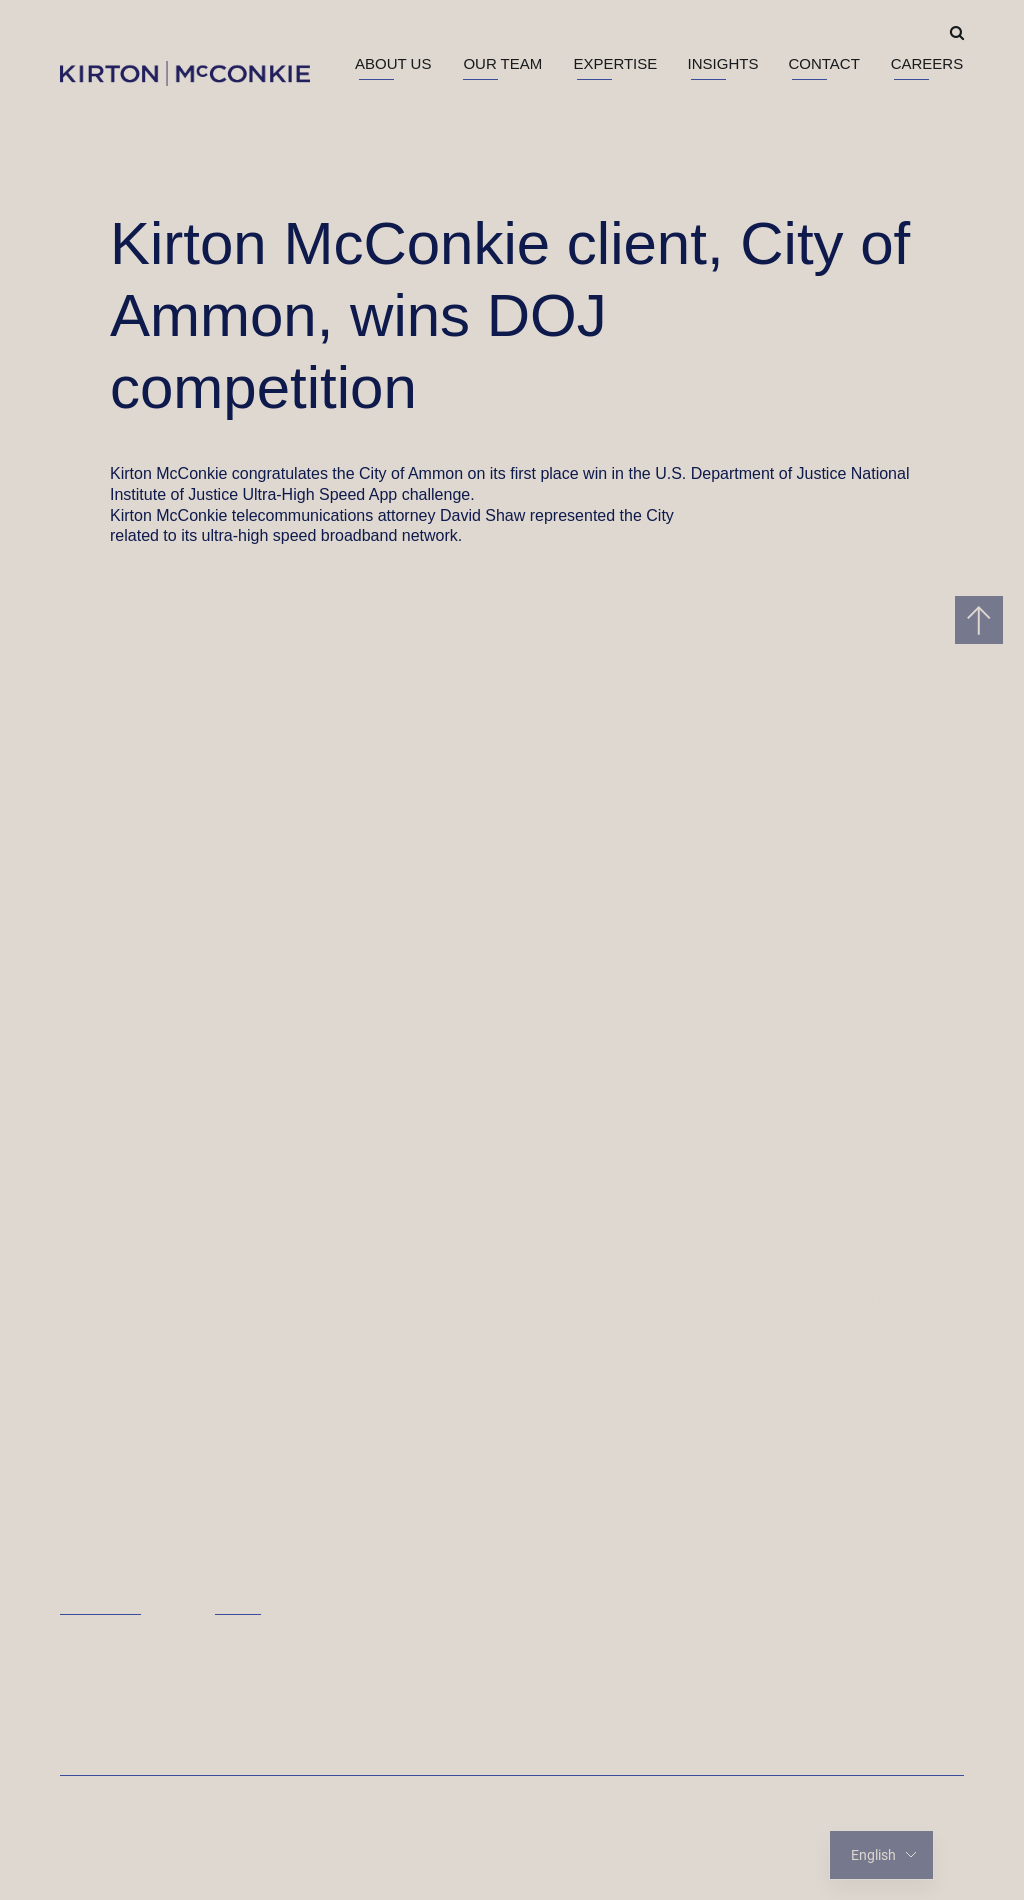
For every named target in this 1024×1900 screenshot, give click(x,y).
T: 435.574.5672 (428, 1554)
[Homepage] (200, 1277)
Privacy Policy (910, 1808)
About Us (393, 63)
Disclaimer (813, 1808)
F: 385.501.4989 (429, 1578)
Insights (723, 63)
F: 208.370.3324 (627, 1602)
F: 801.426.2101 (824, 1394)
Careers (927, 63)
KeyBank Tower (624, 1274)
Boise (589, 1482)
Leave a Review (125, 1598)
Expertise (615, 63)
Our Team (502, 63)
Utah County (810, 1274)
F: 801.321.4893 (429, 1418)
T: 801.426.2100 (823, 1370)
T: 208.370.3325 (626, 1578)
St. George (409, 1482)
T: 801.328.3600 (428, 1394)
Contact (823, 63)
